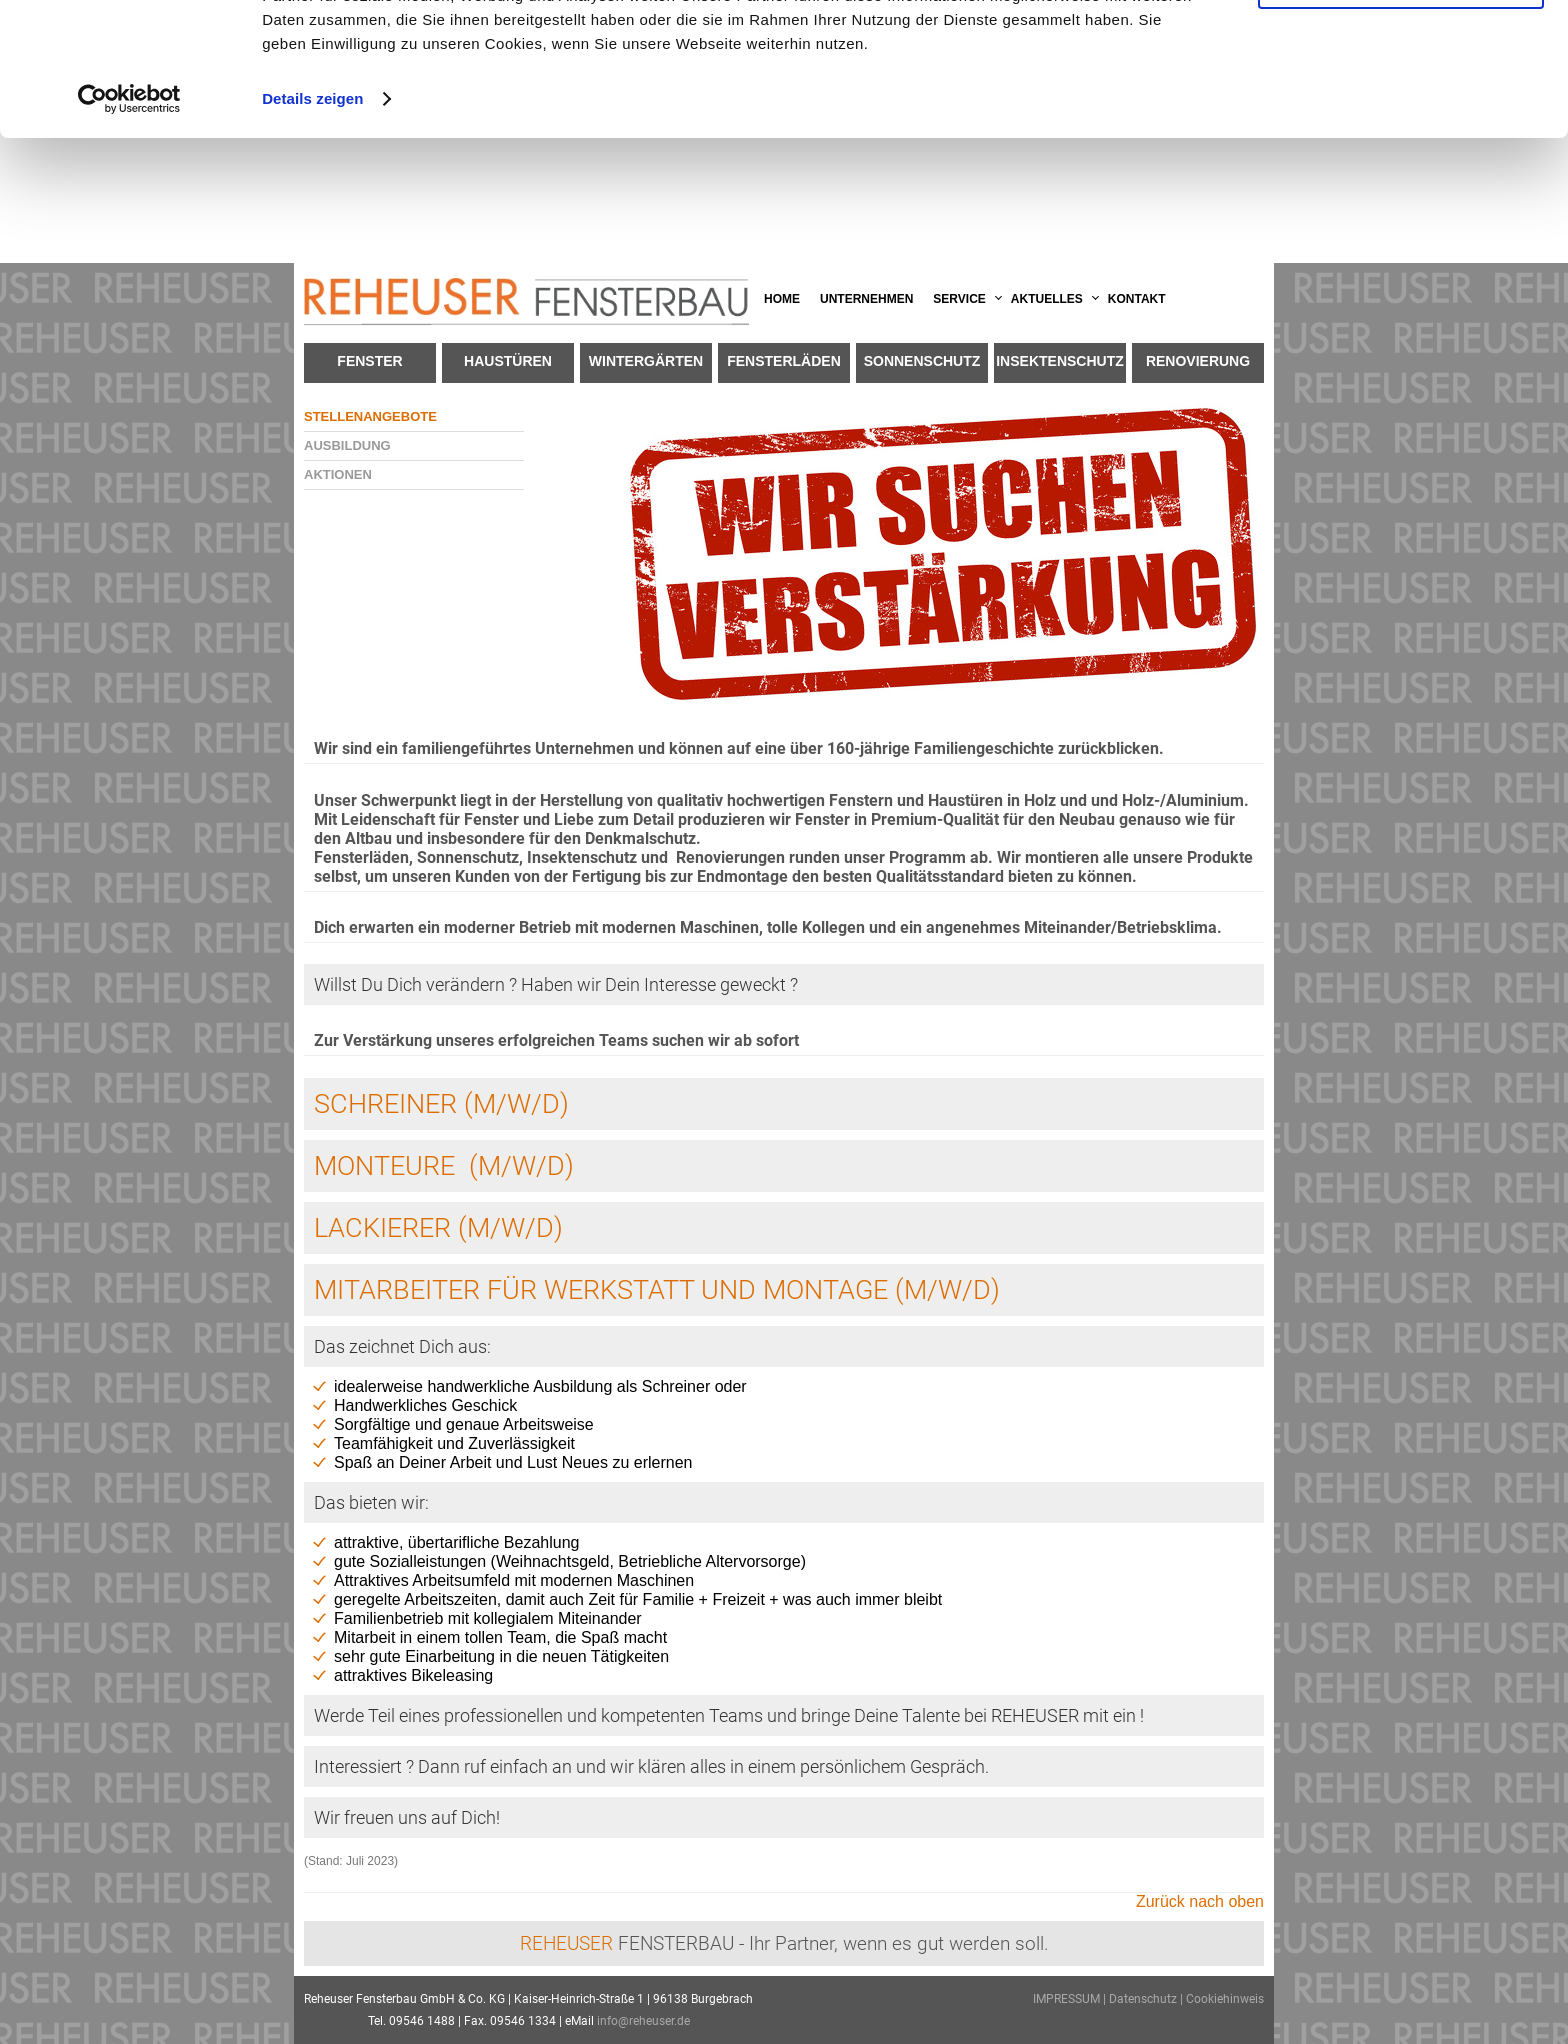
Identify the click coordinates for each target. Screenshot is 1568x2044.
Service (959, 299)
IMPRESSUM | (1071, 1999)
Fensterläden (784, 361)
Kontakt (1137, 299)
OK (1401, 49)
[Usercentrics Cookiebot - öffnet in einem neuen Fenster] (129, 224)
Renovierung (1198, 361)
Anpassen (1402, 108)
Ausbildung (347, 445)
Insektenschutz (1060, 361)
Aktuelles (1047, 299)
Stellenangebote (370, 416)
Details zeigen (312, 223)
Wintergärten (646, 361)
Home (782, 299)
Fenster (369, 361)
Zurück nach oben (1200, 1901)
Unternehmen (866, 299)
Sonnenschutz (922, 361)
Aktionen (338, 474)
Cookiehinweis (1225, 1999)
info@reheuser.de (643, 2021)
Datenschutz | (1147, 1999)
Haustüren (508, 361)
